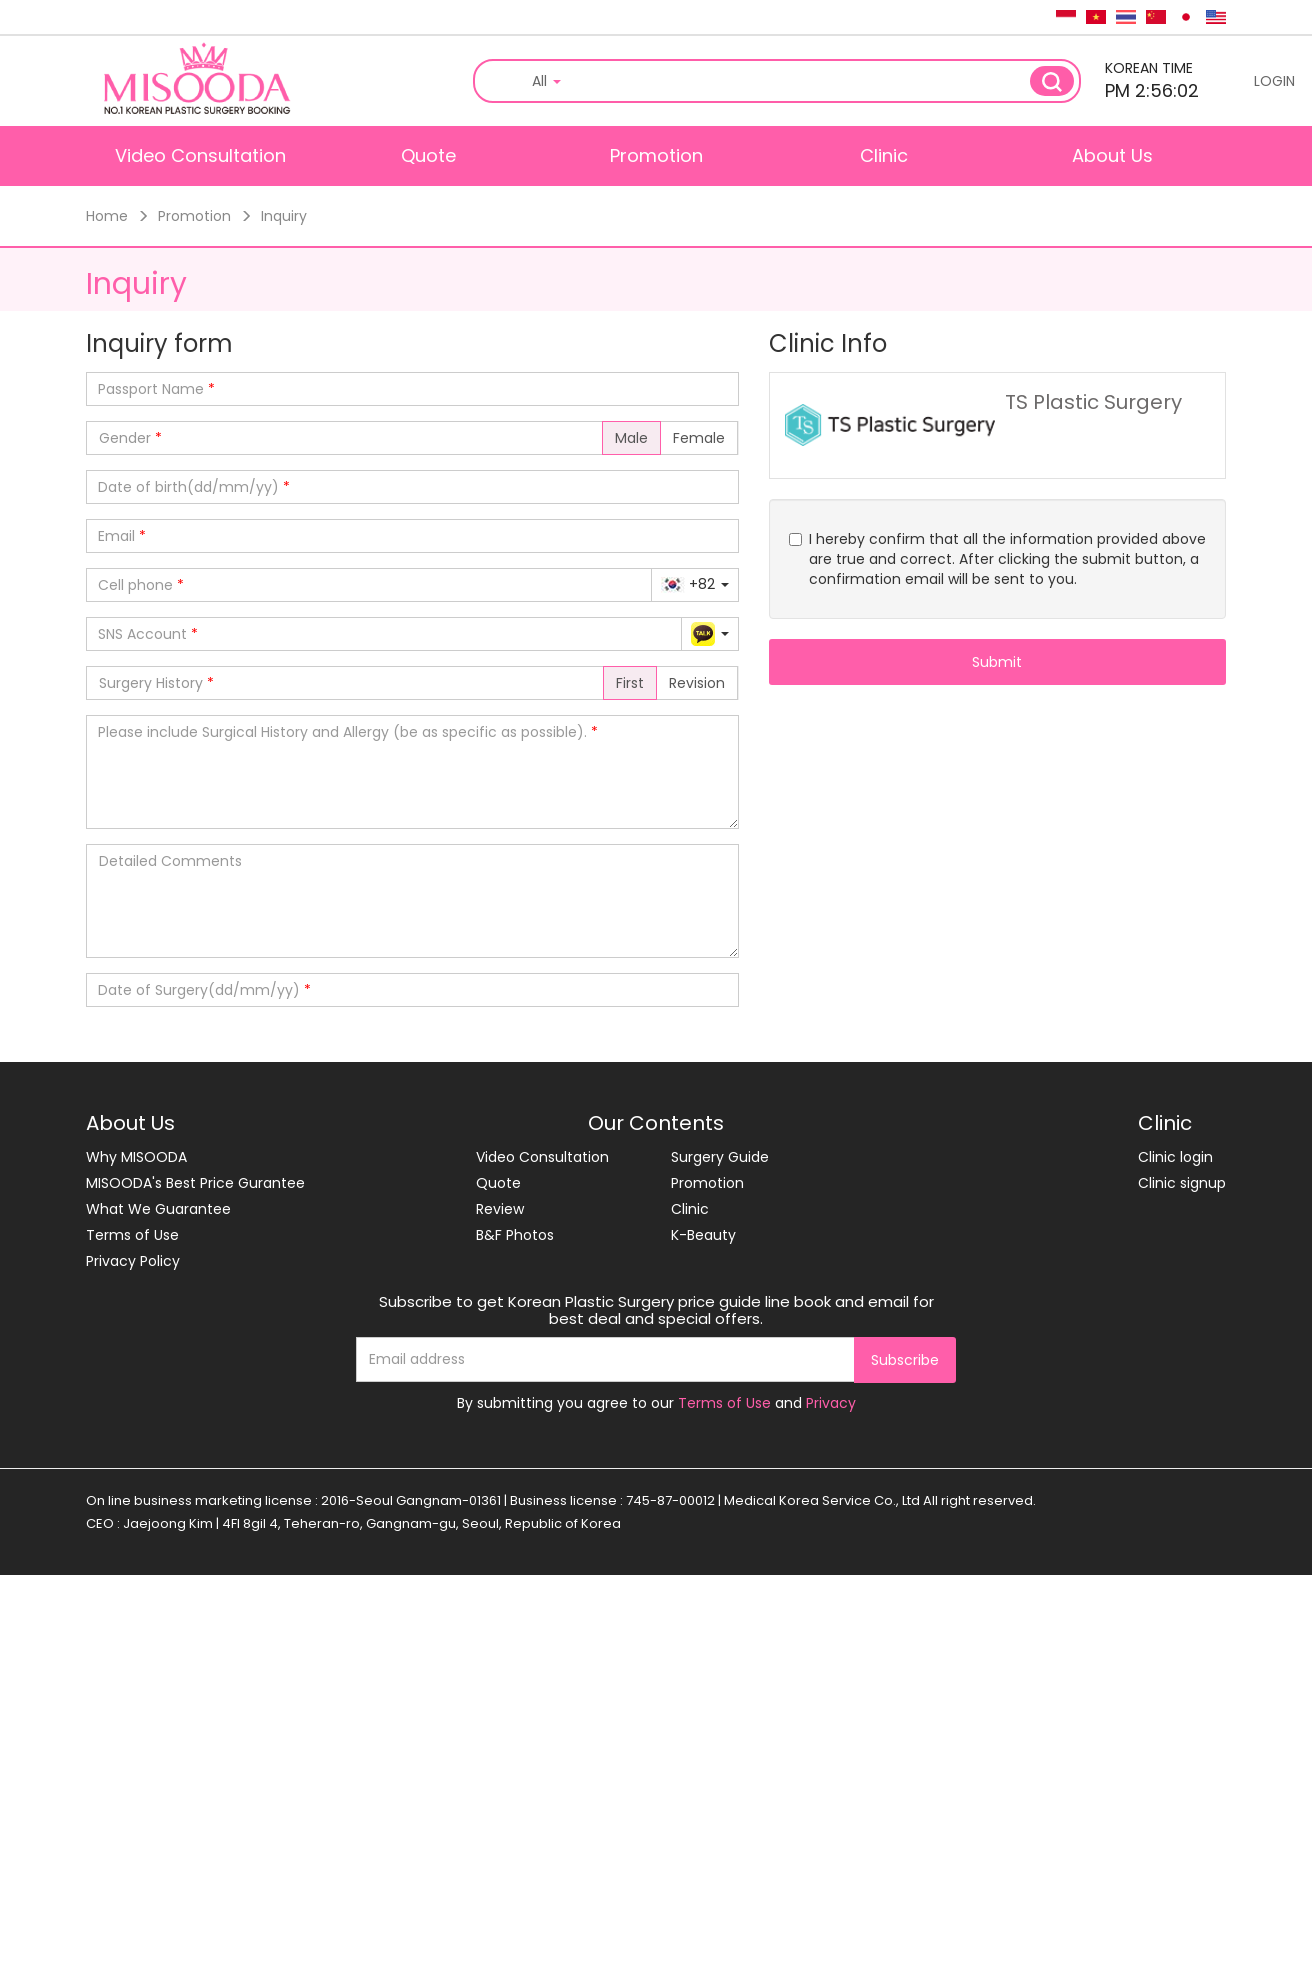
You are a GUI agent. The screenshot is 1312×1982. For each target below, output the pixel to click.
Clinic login (1175, 1157)
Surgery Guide (720, 1157)
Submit (997, 662)
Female (699, 438)
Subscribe (905, 1360)
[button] (695, 584)
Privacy (831, 1403)
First (630, 683)
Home (107, 216)
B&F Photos (515, 1235)
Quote (428, 155)
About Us (1112, 155)
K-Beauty (703, 1235)
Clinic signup (1182, 1183)
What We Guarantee (158, 1209)
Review (500, 1209)
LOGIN (1274, 81)
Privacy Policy (133, 1261)
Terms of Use (132, 1235)
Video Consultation (200, 155)
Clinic (884, 155)
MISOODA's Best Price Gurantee (195, 1183)
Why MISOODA (136, 1157)
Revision (697, 683)
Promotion (656, 155)
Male (631, 438)
